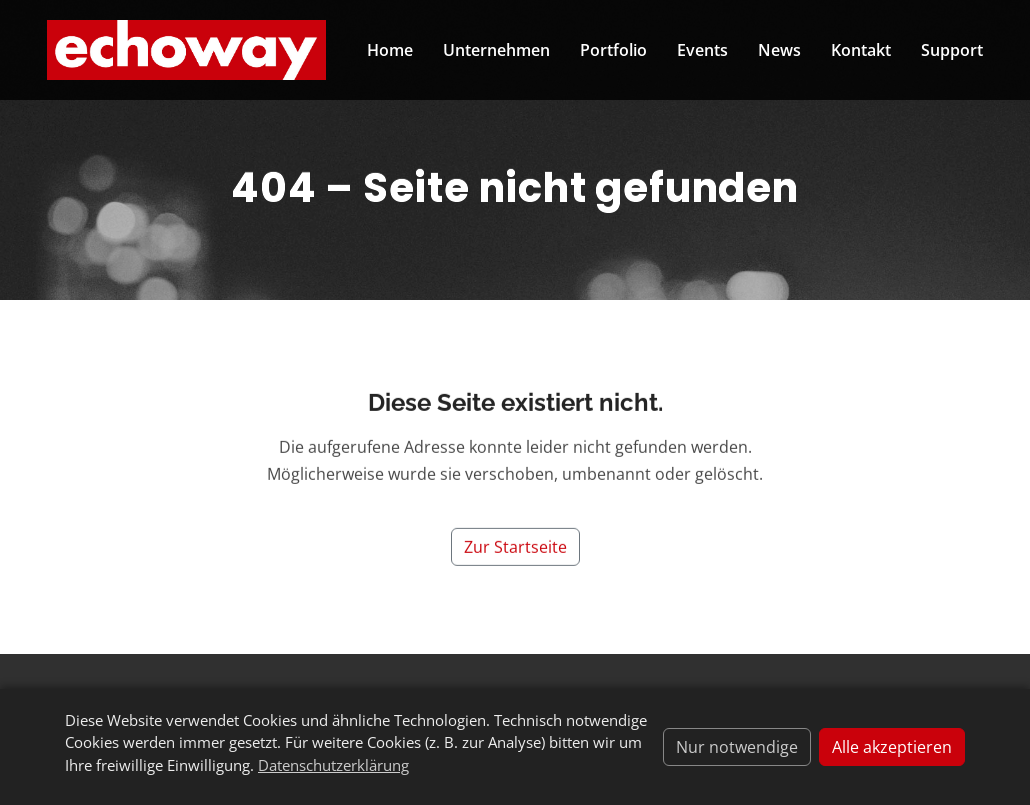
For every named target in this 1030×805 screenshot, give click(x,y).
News (779, 50)
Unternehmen (496, 50)
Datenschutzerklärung (333, 765)
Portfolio (613, 50)
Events (702, 50)
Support (952, 50)
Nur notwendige (737, 747)
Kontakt (861, 50)
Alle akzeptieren (892, 747)
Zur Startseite (515, 557)
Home (390, 50)
